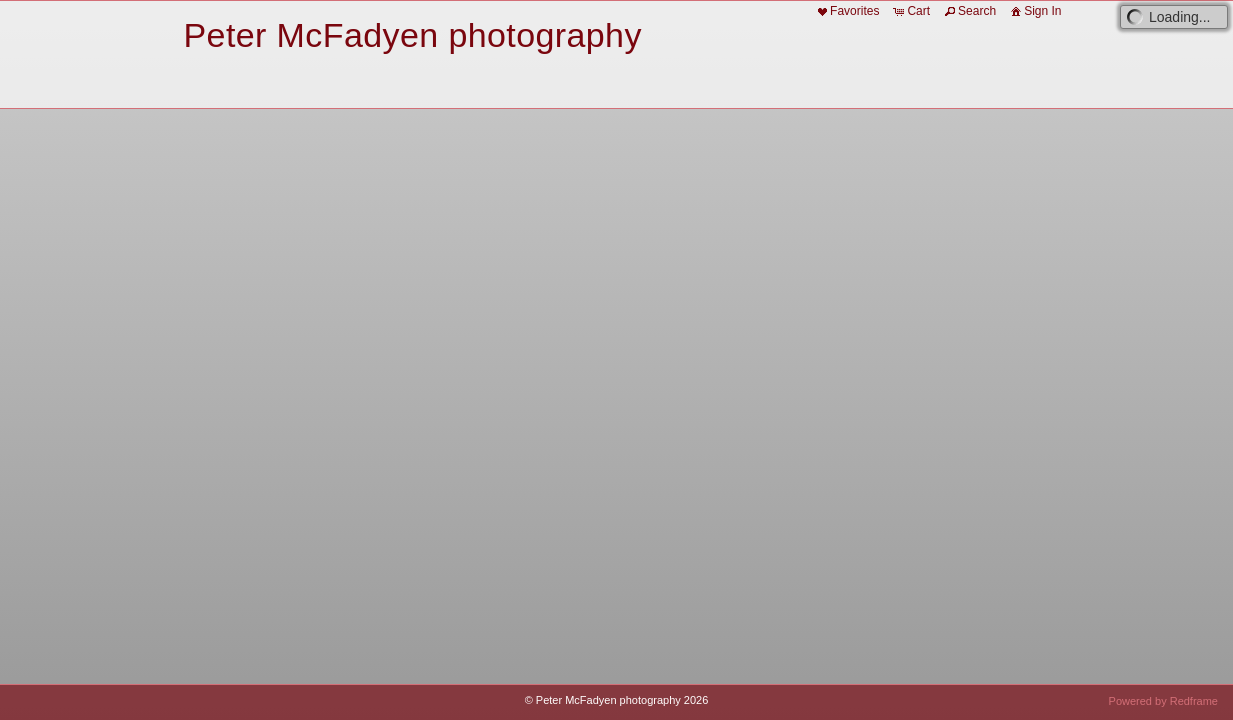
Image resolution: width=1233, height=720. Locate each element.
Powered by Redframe (1163, 701)
